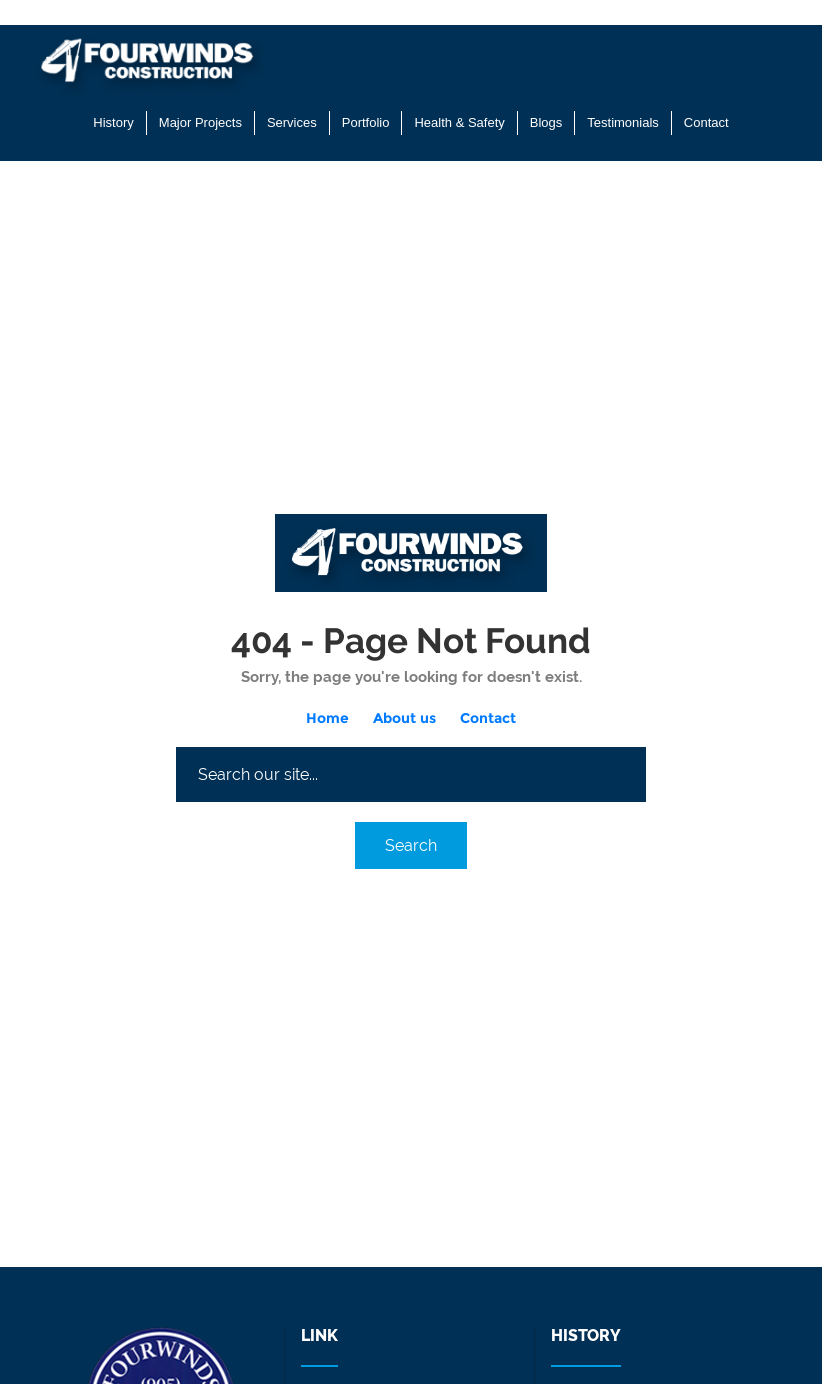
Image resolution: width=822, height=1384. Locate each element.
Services (292, 122)
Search (411, 845)
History (113, 122)
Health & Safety (459, 122)
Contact (706, 122)
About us (404, 718)
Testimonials (623, 122)
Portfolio (366, 122)
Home (327, 718)
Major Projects (200, 122)
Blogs (546, 122)
